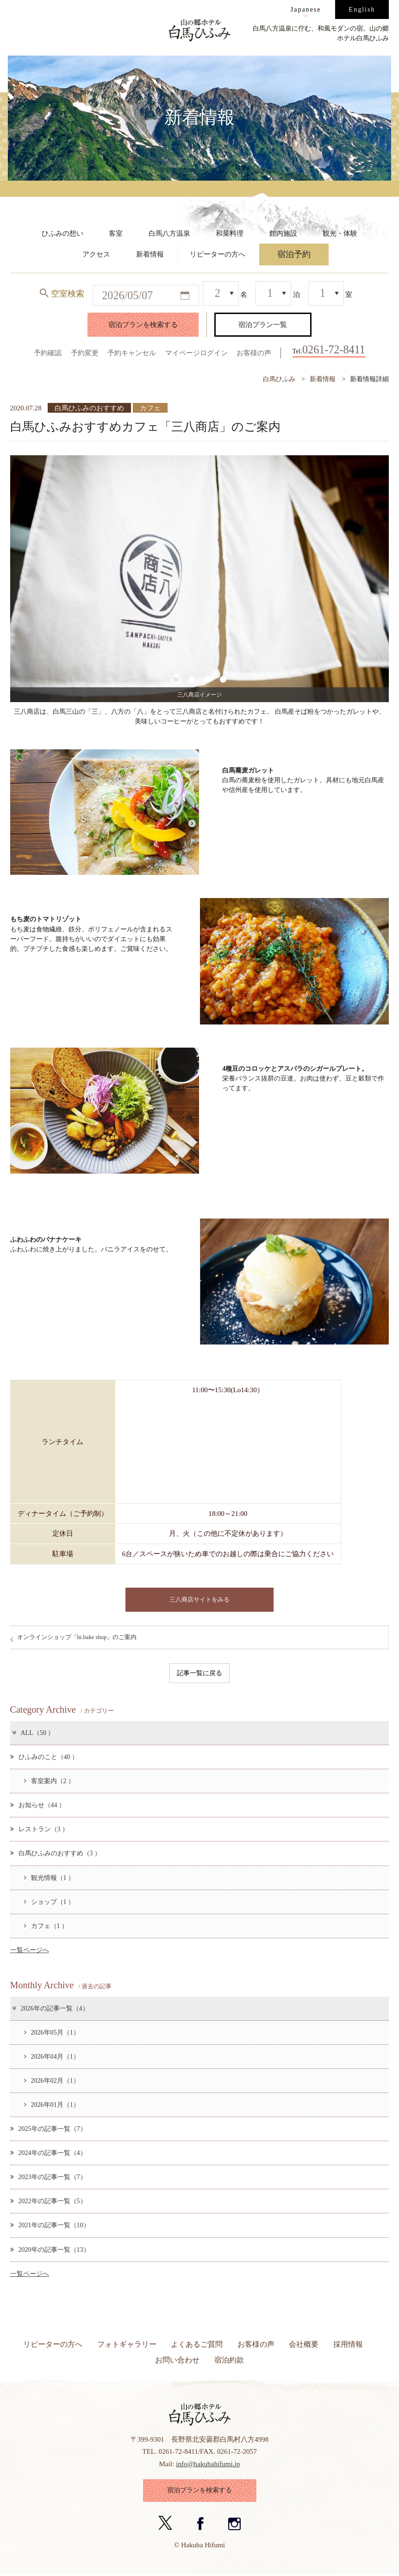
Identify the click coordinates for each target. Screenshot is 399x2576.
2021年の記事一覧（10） (50, 2226)
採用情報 (348, 2345)
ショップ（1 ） (49, 1902)
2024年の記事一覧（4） (48, 2153)
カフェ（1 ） (46, 1926)
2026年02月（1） (52, 2081)
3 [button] (207, 679)
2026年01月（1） (52, 2105)
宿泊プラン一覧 (262, 324)
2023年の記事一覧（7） (48, 2177)
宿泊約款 (229, 2360)
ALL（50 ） (33, 1733)
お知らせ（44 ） (38, 1805)
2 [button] (191, 679)
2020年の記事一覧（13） (50, 2250)
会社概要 (303, 2345)
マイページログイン (196, 353)
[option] (199, 578)
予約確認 (48, 353)
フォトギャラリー (126, 2345)
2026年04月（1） (52, 2057)
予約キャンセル (131, 353)
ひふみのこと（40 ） (44, 1757)
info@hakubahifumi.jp (208, 2464)
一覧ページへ (29, 1950)
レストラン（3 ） (39, 1829)
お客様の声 (254, 353)
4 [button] (222, 679)
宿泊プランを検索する (143, 324)
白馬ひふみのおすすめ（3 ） (55, 1854)
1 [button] (175, 679)
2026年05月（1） (52, 2032)
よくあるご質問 (197, 2345)
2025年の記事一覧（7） (48, 2129)
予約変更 (85, 353)
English (362, 9)
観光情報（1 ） (49, 1878)
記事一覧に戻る (199, 1673)
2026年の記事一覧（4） (50, 2008)
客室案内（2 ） (49, 1781)
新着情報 (323, 379)
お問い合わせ (177, 2360)
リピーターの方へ (52, 2345)
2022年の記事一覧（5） (48, 2201)
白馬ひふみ (279, 379)
